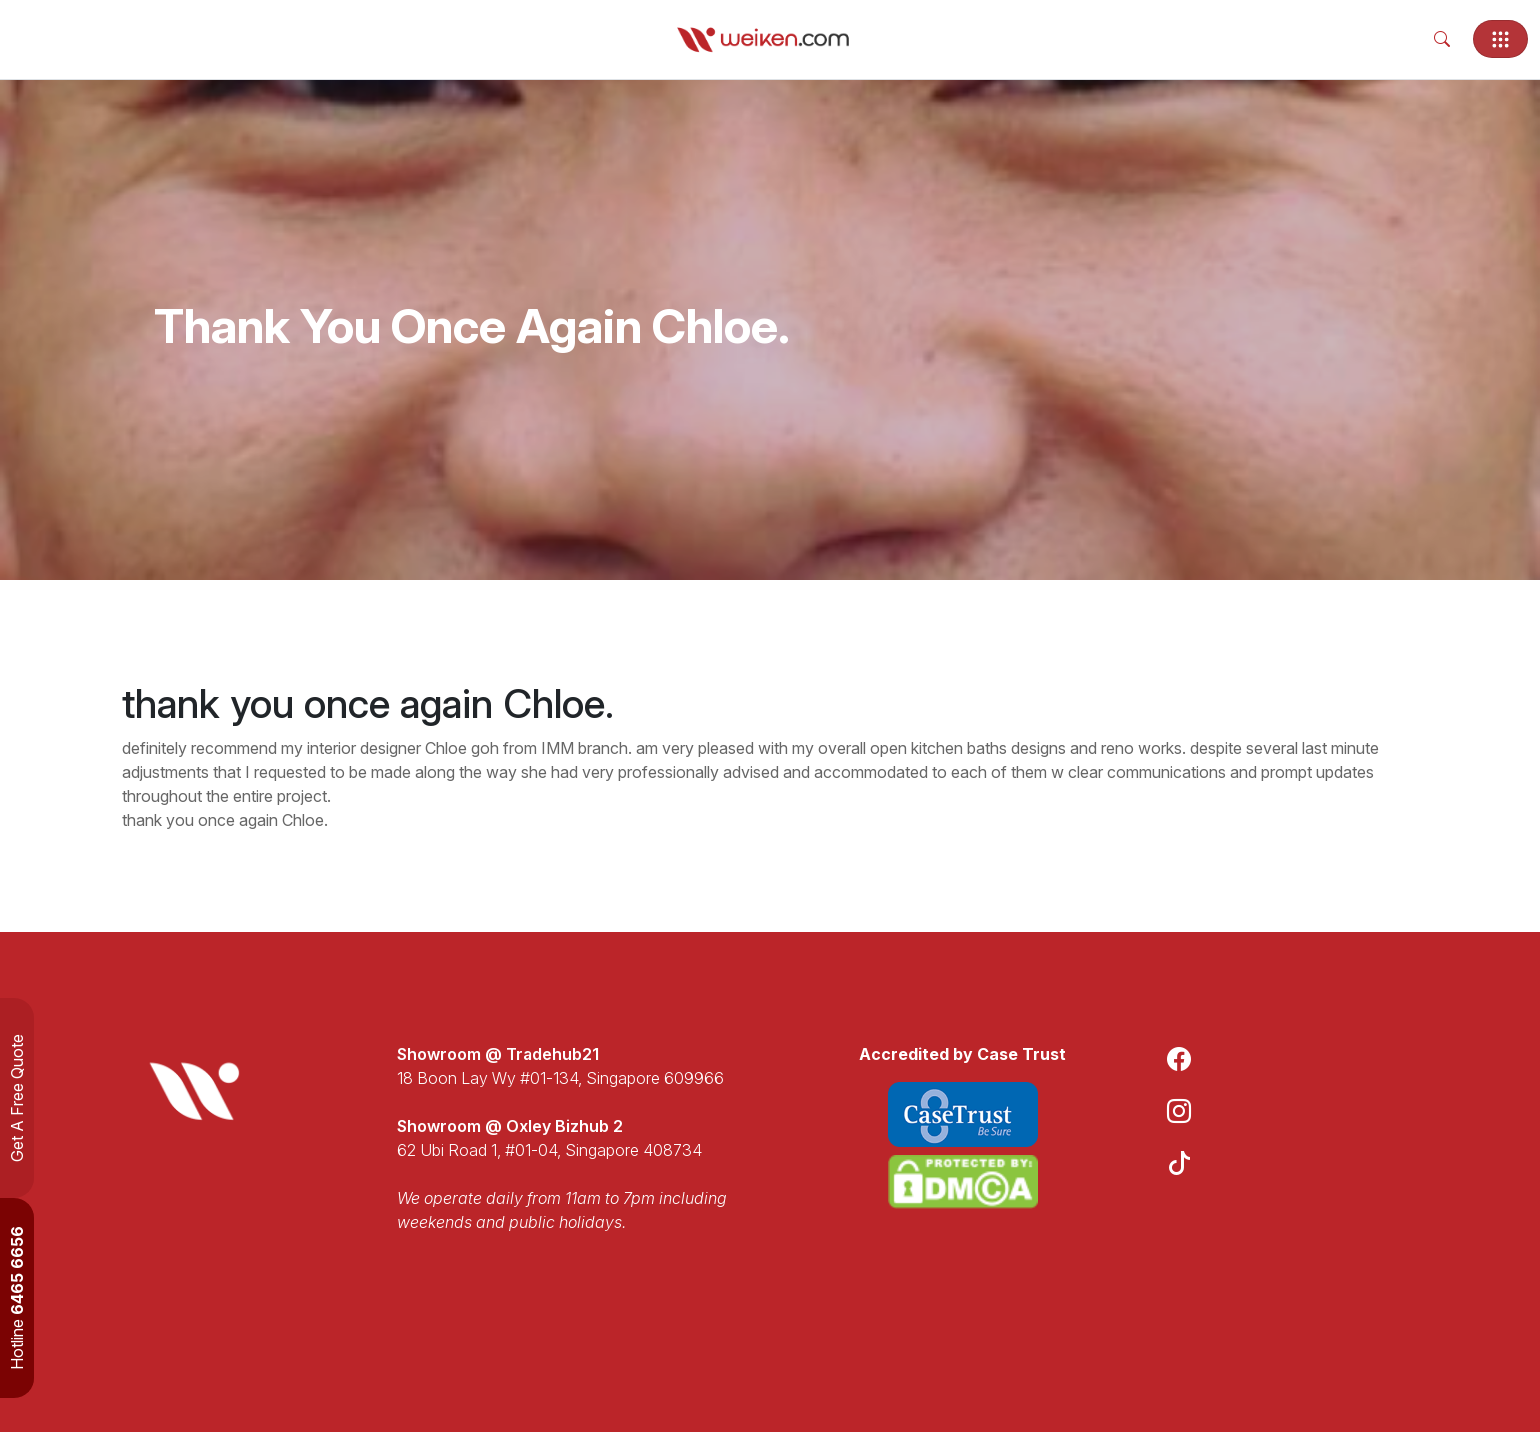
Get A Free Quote (17, 1098)
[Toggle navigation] (1500, 39)
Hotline (17, 1298)
